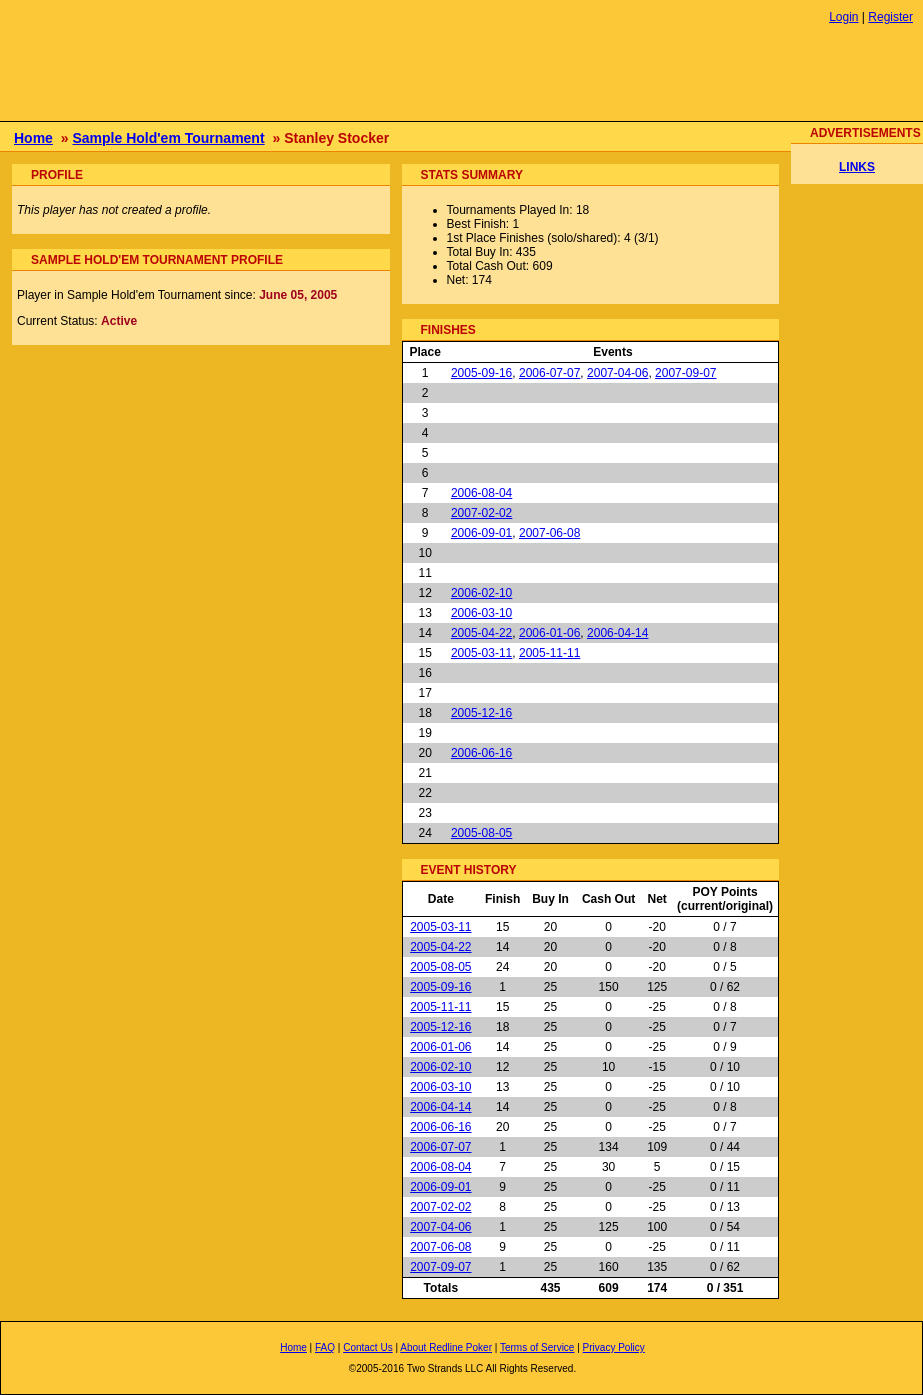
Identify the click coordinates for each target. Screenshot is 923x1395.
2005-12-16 (481, 713)
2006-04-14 (617, 633)
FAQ (325, 1347)
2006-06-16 (481, 753)
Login (843, 17)
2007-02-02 (481, 513)
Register (890, 17)
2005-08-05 (481, 833)
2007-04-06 (617, 373)
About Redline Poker (446, 1347)
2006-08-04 (481, 493)
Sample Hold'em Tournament (168, 138)
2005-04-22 (481, 633)
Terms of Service (537, 1347)
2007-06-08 (549, 533)
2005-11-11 (549, 653)
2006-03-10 (481, 613)
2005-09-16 (481, 373)
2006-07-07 (549, 373)
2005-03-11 (481, 653)
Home (33, 138)
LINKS (857, 167)
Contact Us (367, 1347)
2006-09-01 (481, 533)
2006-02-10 (481, 593)
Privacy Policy (614, 1347)
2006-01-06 (549, 633)
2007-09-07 (685, 373)
